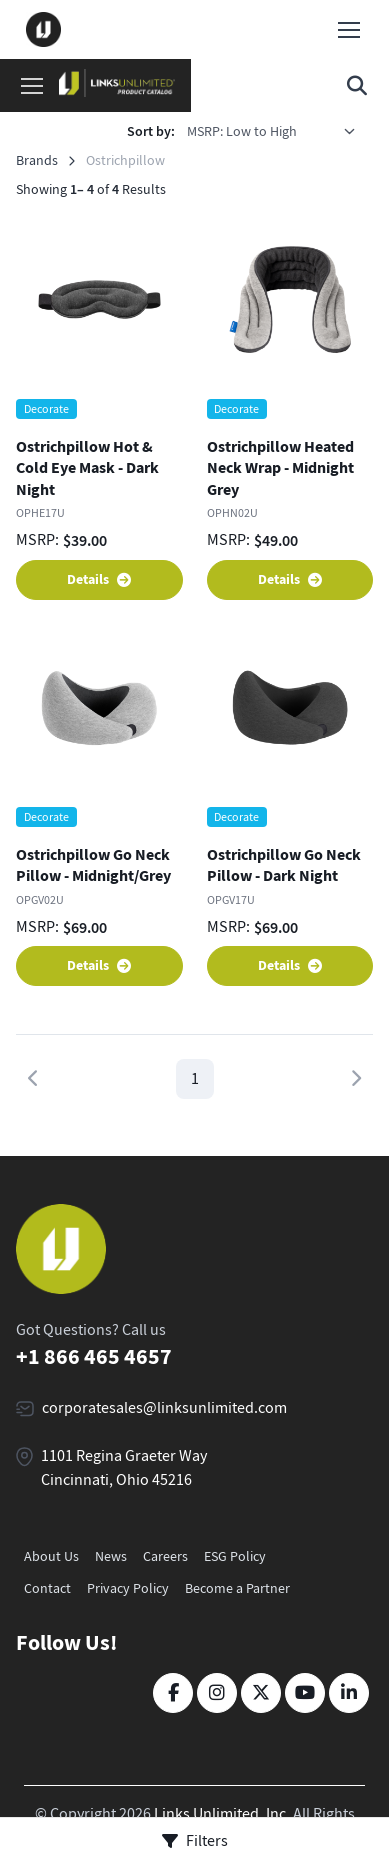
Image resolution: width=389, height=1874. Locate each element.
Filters (195, 1841)
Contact (47, 1588)
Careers (165, 1556)
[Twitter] (261, 1693)
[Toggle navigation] (348, 30)
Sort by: (151, 131)
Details (99, 579)
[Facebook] (173, 1693)
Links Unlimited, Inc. (222, 1814)
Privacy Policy (128, 1588)
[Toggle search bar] (357, 86)
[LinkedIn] (349, 1693)
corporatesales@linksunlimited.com (164, 1408)
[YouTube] (305, 1693)
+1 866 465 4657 (94, 1356)
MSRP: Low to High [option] (242, 131)
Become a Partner (237, 1588)
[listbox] (278, 131)
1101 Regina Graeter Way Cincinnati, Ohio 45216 (124, 1468)
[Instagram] (217, 1693)
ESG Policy (235, 1556)
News (111, 1556)
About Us (51, 1556)
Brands (37, 160)
